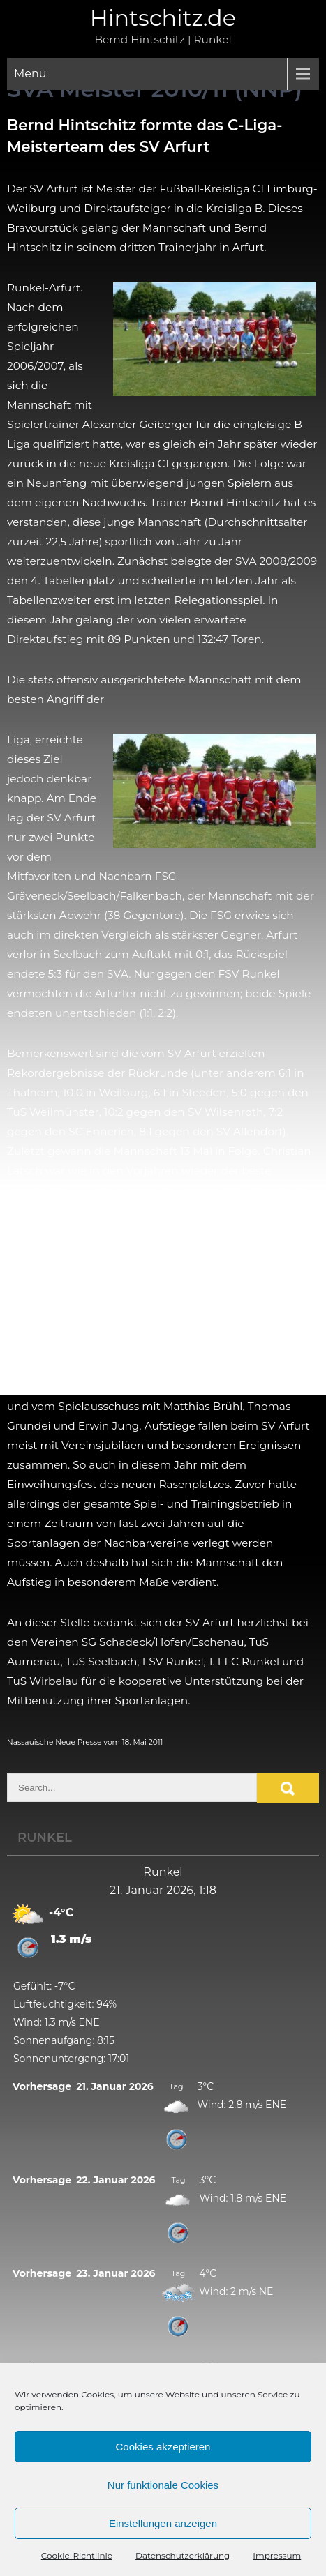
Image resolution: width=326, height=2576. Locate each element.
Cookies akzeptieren (163, 2447)
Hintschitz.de (163, 17)
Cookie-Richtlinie (76, 2555)
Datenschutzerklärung (182, 2555)
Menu (30, 73)
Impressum (277, 2555)
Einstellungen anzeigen (163, 2523)
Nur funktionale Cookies (163, 2485)
